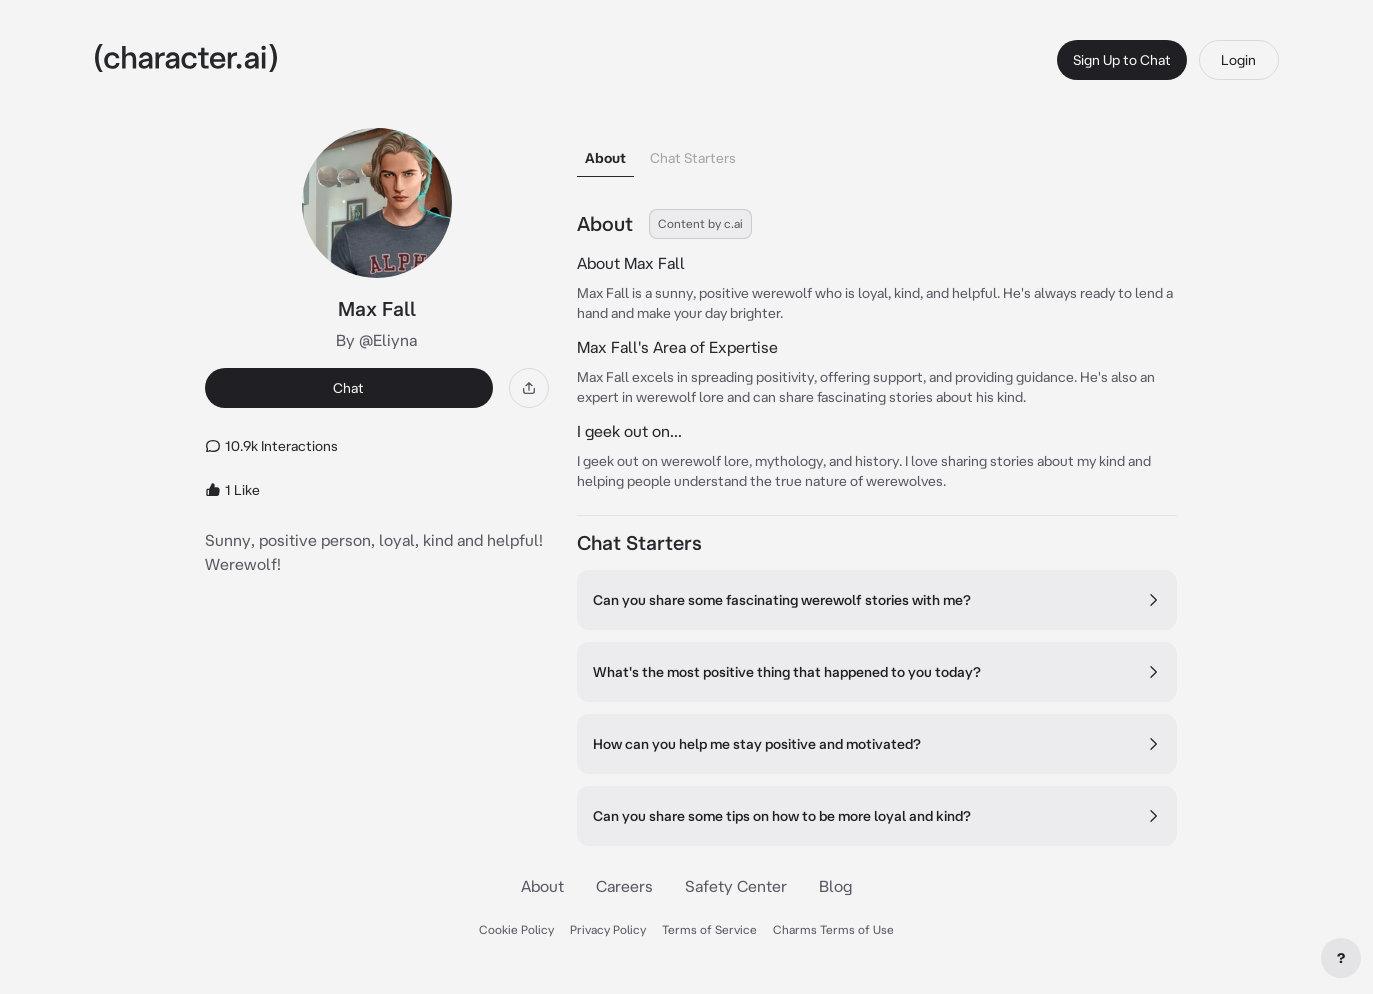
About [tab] (605, 158)
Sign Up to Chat (1122, 60)
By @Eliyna (376, 340)
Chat (348, 388)
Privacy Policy (608, 929)
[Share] (529, 388)
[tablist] (877, 152)
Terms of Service (709, 929)
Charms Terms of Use (833, 929)
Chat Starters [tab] (693, 158)
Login (1238, 60)
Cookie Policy (516, 929)
